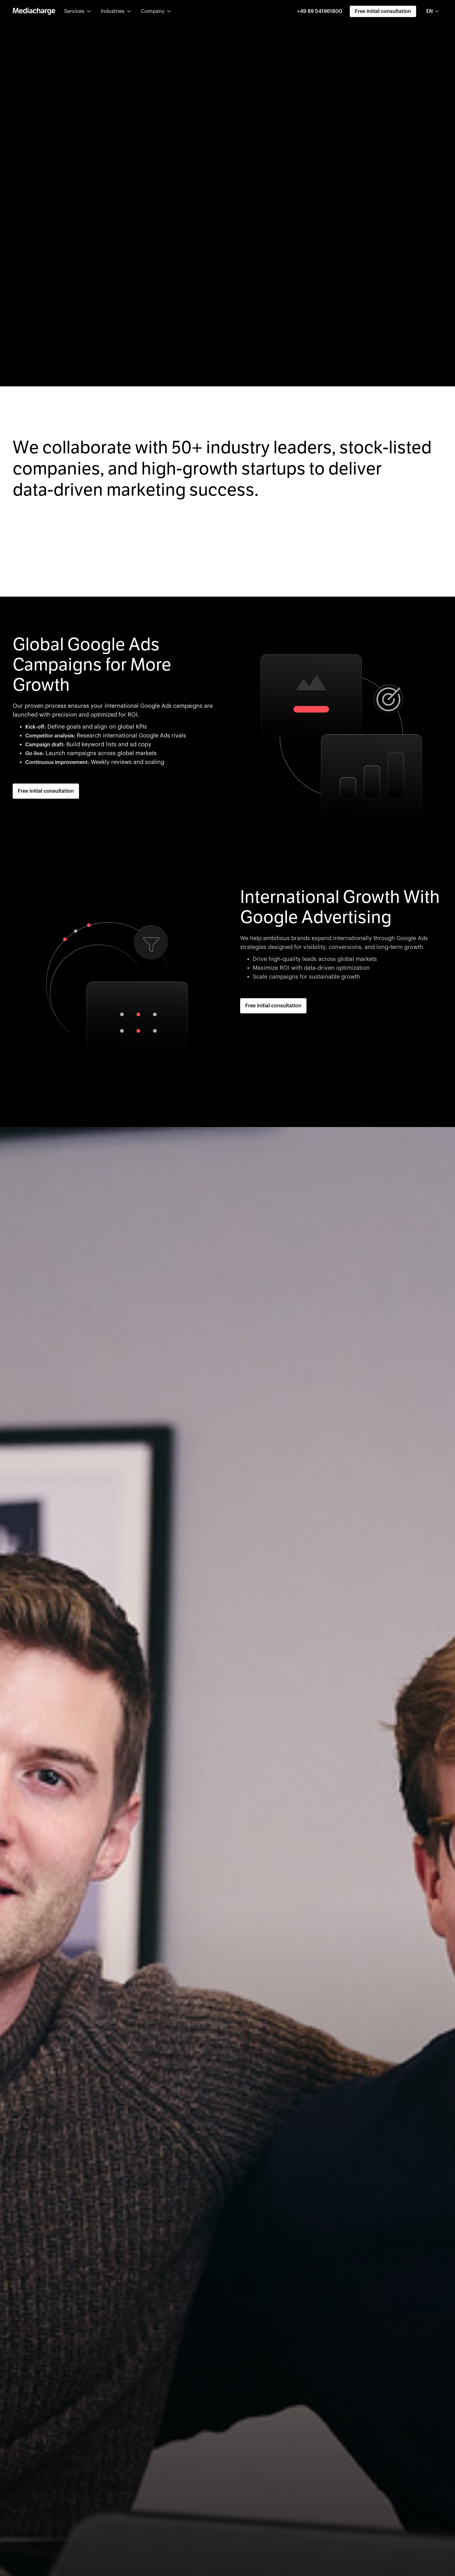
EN (429, 11)
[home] (34, 11)
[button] (77, 11)
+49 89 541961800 (319, 11)
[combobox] (433, 11)
